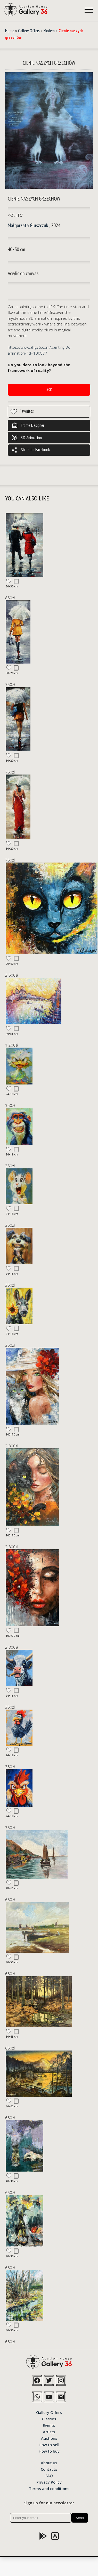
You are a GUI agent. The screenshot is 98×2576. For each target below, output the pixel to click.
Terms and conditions (49, 2488)
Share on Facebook (31, 450)
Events (49, 2425)
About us (49, 2462)
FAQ (49, 2475)
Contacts (49, 2469)
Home (9, 31)
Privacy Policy (49, 2481)
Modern (49, 31)
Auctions (49, 2438)
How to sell (49, 2444)
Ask (49, 389)
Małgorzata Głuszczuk (28, 225)
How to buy (49, 2451)
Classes (49, 2418)
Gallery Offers (29, 31)
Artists (49, 2431)
